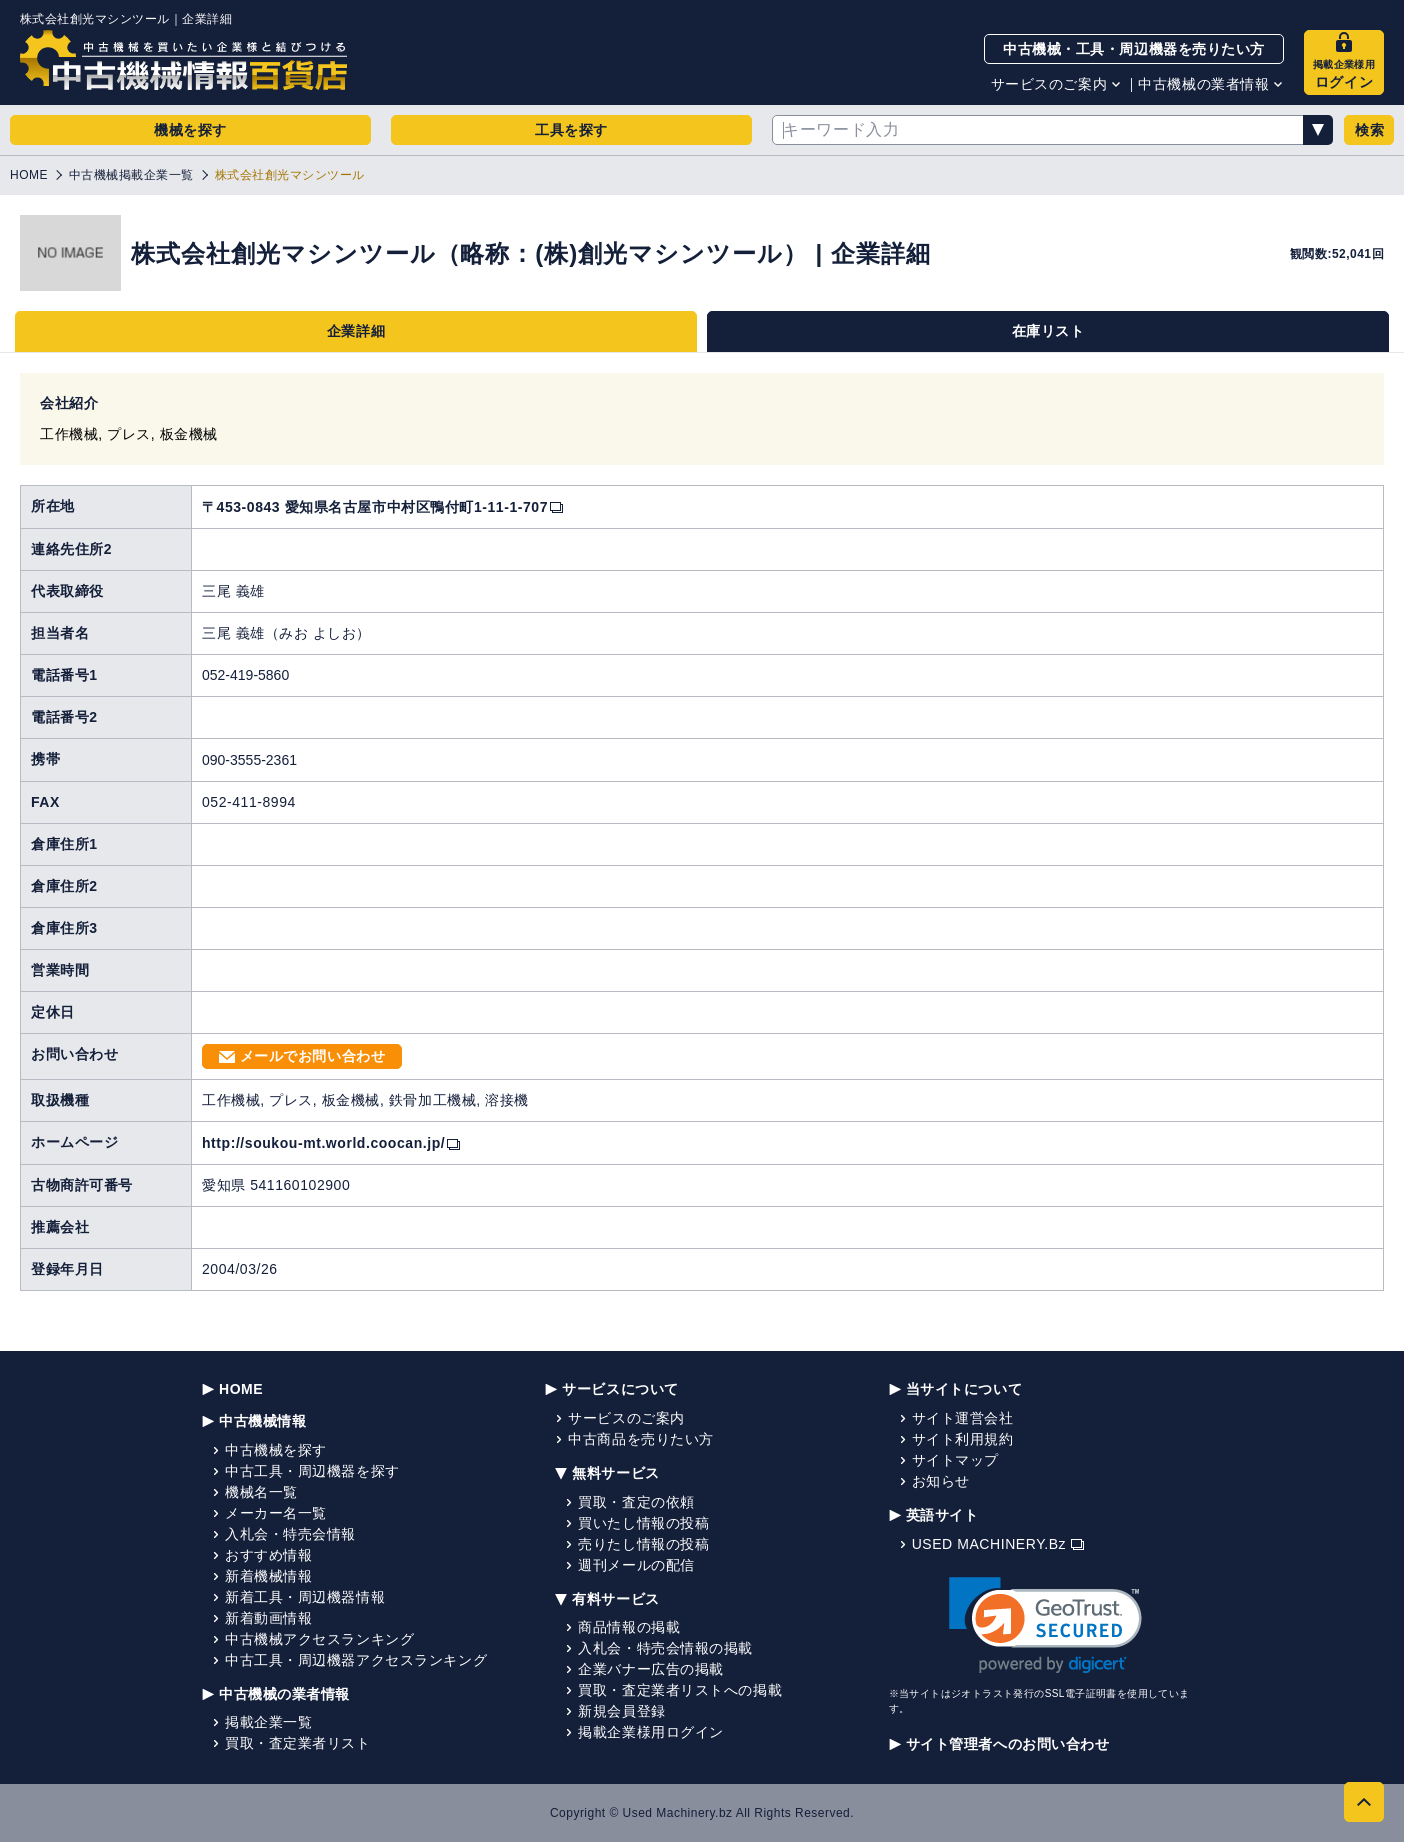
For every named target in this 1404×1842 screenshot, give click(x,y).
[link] (1045, 1625)
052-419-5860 (245, 675)
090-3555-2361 (249, 760)
